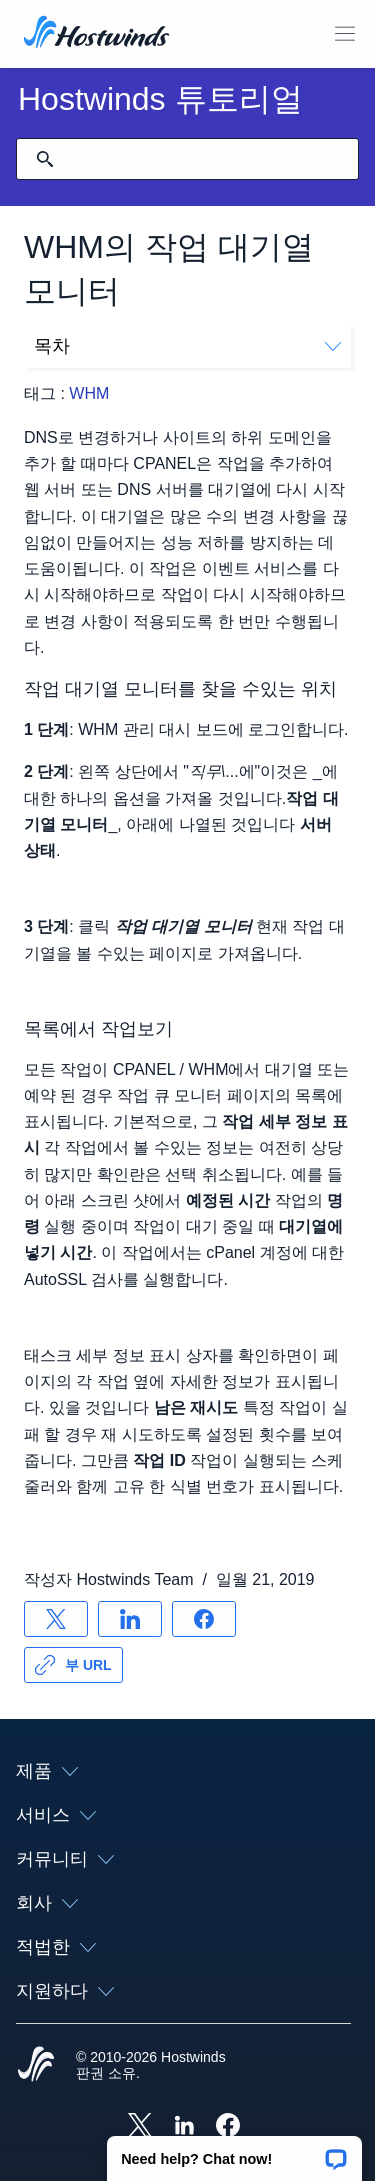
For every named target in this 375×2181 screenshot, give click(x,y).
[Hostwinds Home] (36, 2066)
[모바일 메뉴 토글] (345, 34)
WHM (89, 393)
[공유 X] (56, 1619)
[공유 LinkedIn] (130, 1619)
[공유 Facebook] (204, 1619)
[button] (234, 2152)
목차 (187, 346)
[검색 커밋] (45, 159)
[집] (96, 34)
